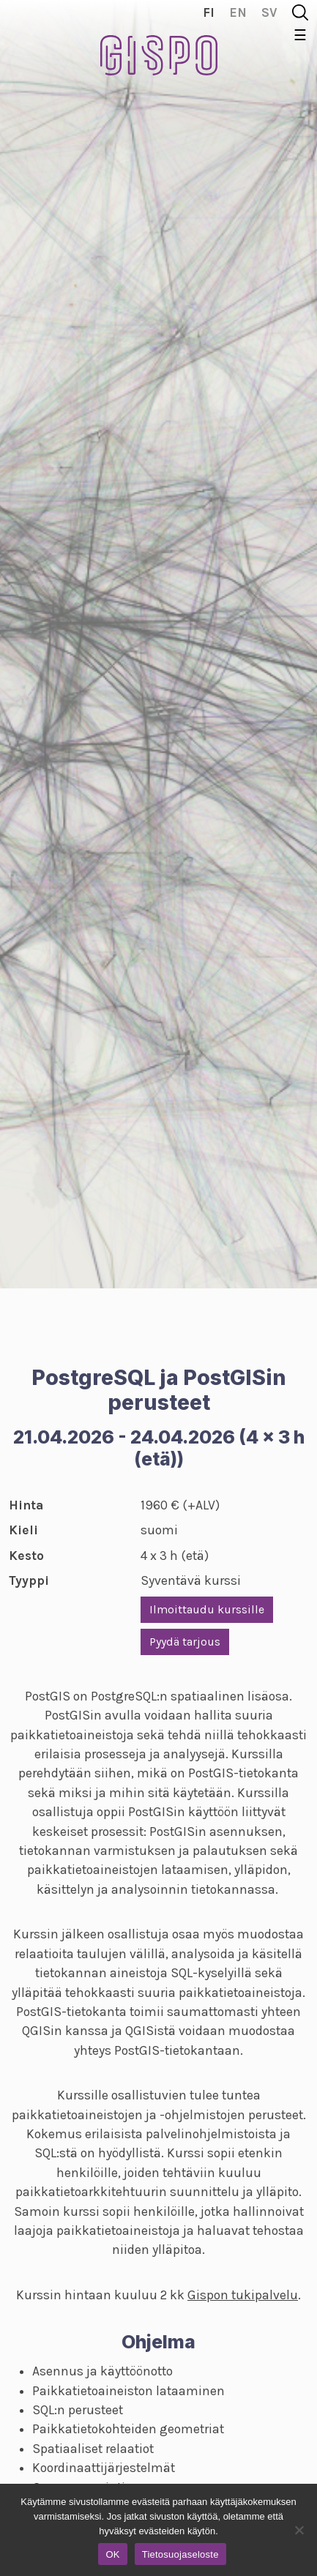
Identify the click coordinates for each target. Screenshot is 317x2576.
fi (209, 12)
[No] (298, 2530)
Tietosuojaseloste (180, 2554)
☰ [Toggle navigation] (300, 35)
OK (112, 2554)
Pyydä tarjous (184, 1642)
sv (269, 12)
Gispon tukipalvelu (242, 2295)
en (238, 12)
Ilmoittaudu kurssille (206, 1609)
